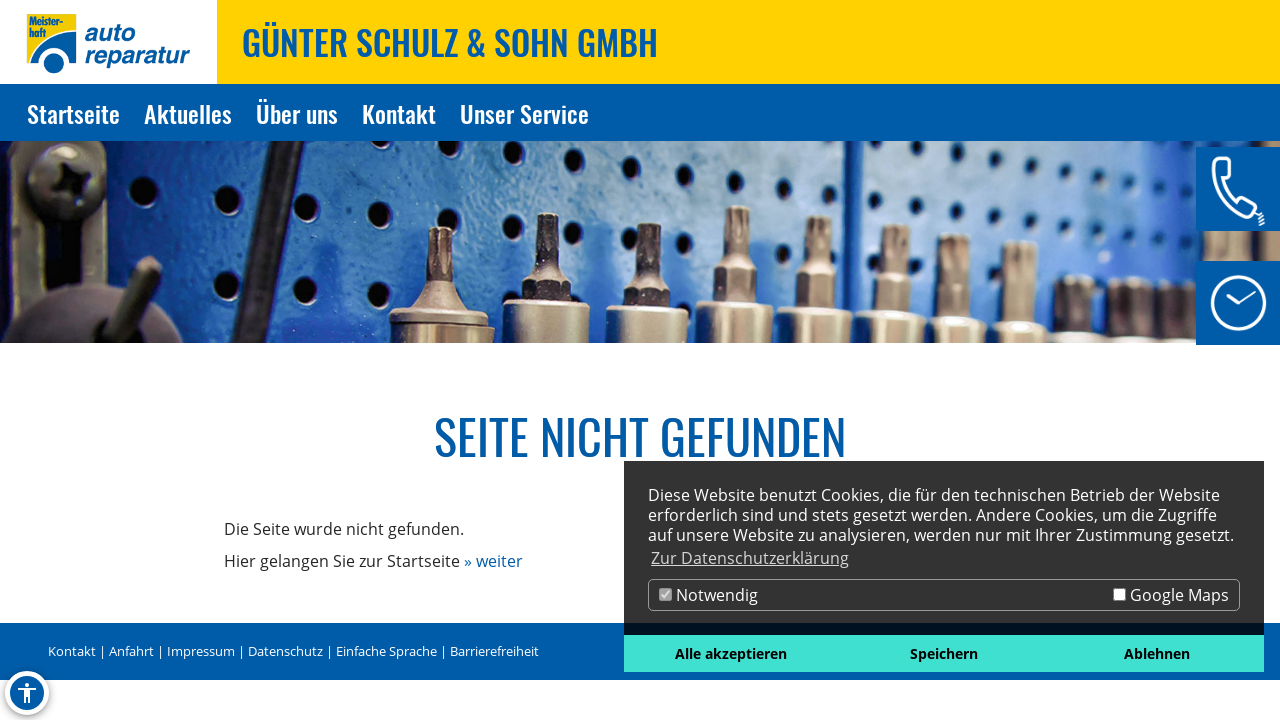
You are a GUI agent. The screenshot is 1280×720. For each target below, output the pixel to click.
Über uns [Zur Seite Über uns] (297, 113)
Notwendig (708, 595)
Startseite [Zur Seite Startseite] (73, 113)
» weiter (493, 561)
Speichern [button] (944, 653)
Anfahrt (131, 651)
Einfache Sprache (386, 651)
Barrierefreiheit (494, 651)
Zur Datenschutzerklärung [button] (750, 558)
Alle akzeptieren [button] (731, 653)
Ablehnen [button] (1157, 653)
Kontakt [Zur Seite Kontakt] (399, 113)
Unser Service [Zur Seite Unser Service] (524, 113)
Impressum (201, 651)
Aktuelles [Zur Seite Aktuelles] (188, 113)
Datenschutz (285, 651)
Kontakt (72, 651)
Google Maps (1171, 595)
